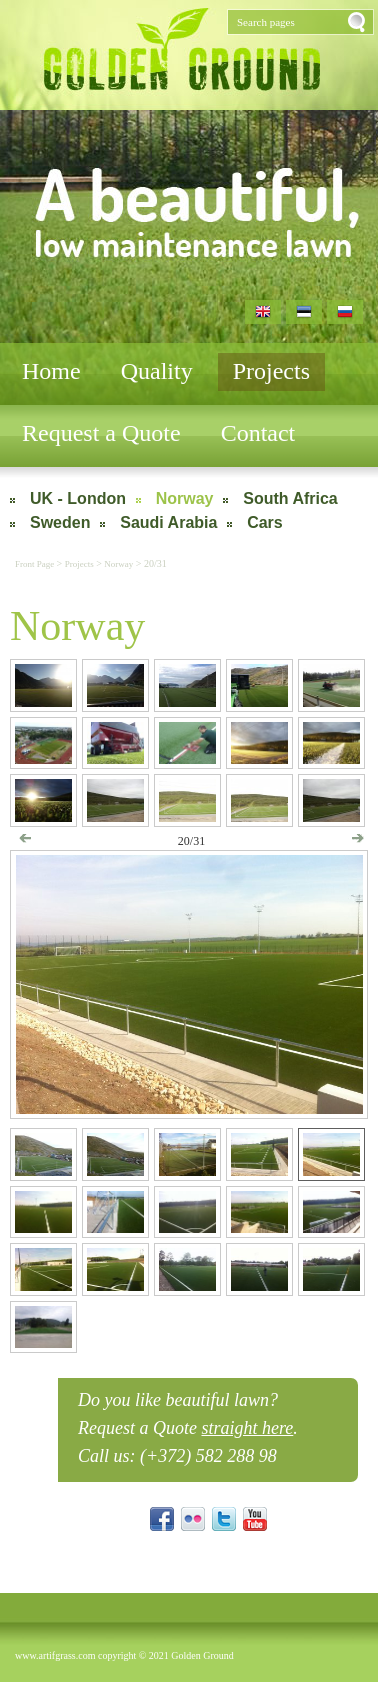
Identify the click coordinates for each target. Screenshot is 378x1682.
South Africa (290, 498)
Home (51, 371)
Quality (157, 371)
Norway (185, 498)
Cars (265, 522)
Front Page (36, 564)
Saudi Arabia (168, 522)
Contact (258, 433)
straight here (247, 1428)
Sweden (60, 522)
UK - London (78, 498)
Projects (271, 371)
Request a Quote (101, 433)
